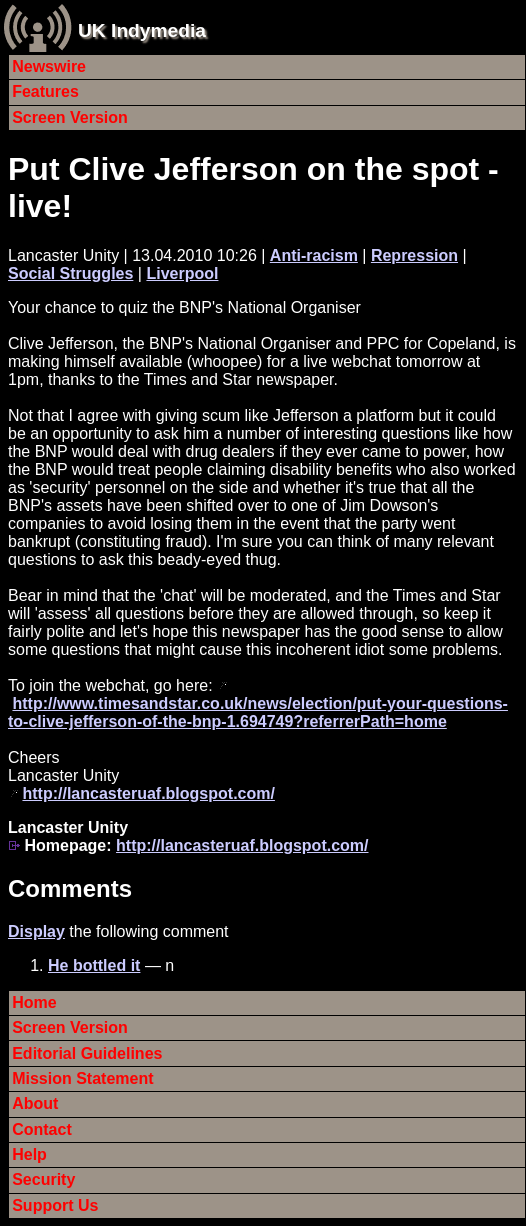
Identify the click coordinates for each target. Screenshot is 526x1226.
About (35, 1103)
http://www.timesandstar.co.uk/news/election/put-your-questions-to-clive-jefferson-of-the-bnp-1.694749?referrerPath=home (258, 712)
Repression (414, 255)
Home (34, 1002)
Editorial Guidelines (87, 1053)
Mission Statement (82, 1078)
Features (45, 91)
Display (36, 931)
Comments (70, 888)
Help (29, 1154)
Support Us (55, 1205)
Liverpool (182, 273)
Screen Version (70, 117)
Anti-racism (314, 255)
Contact (42, 1129)
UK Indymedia (142, 30)
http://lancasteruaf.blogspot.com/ (148, 793)
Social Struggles (70, 273)
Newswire (49, 66)
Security (43, 1179)
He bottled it (94, 965)
